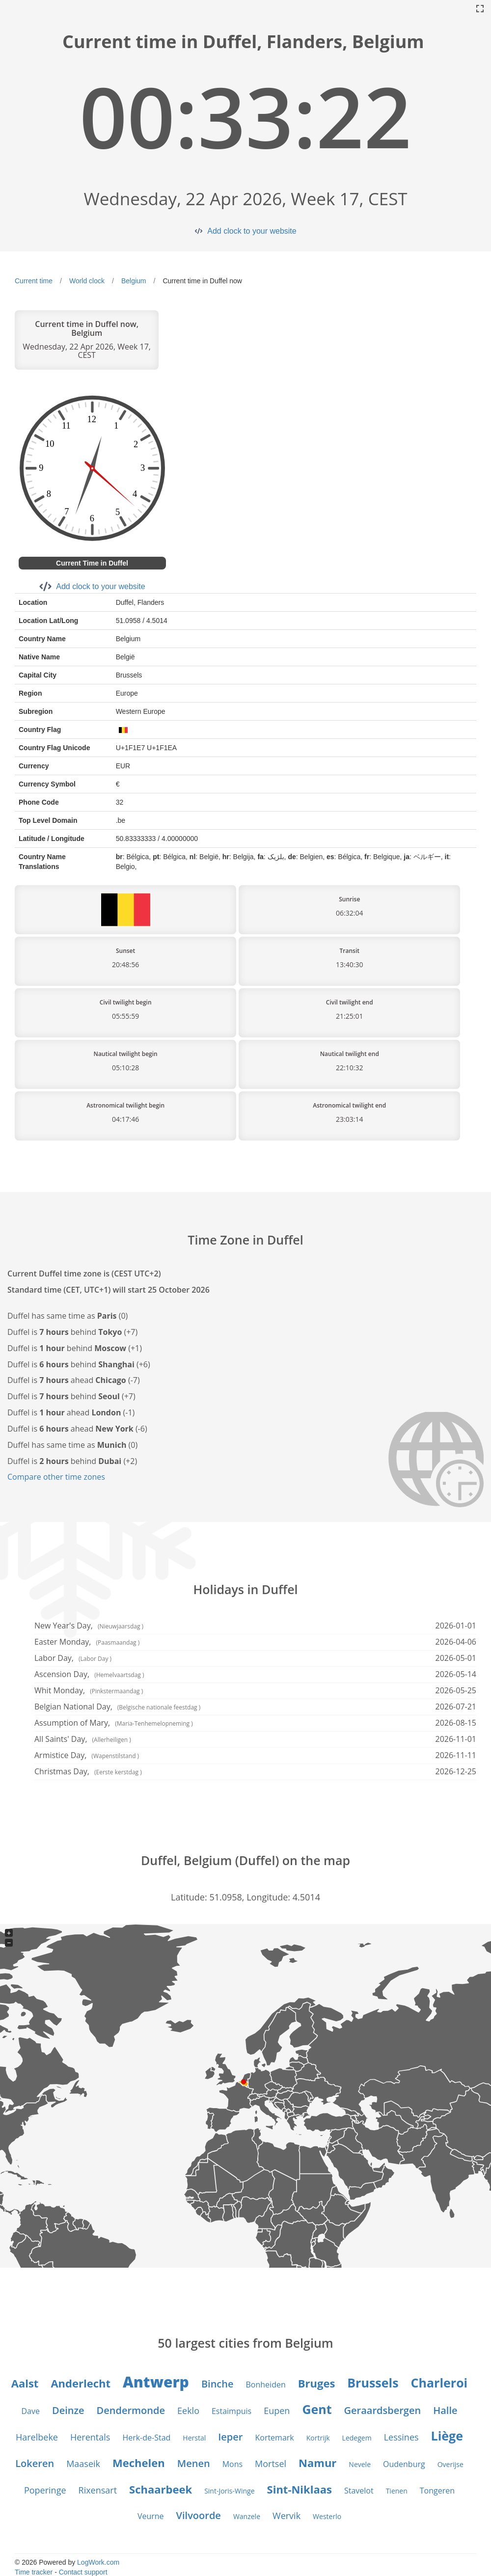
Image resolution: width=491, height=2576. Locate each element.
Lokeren (34, 2463)
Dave (31, 2411)
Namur (317, 2462)
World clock (87, 281)
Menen (193, 2463)
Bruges (316, 2383)
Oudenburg (404, 2464)
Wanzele (246, 2516)
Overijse (450, 2464)
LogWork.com (98, 2562)
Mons (232, 2464)
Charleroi (439, 2382)
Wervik (286, 2516)
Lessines (401, 2437)
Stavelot (359, 2490)
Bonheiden (266, 2384)
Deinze (68, 2410)
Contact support (83, 2572)
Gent (316, 2409)
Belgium (133, 281)
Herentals (90, 2437)
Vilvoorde (198, 2515)
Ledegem (357, 2437)
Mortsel (270, 2463)
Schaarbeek (160, 2489)
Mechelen (138, 2462)
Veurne (150, 2516)
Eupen (277, 2410)
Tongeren (437, 2490)
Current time (34, 281)
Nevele (360, 2464)
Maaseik (83, 2463)
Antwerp (156, 2382)
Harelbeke (37, 2437)
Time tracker (34, 2572)
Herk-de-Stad (146, 2437)
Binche (217, 2383)
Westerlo (327, 2516)
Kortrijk (318, 2437)
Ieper (230, 2436)
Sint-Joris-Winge (229, 2490)
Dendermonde (131, 2410)
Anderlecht (80, 2383)
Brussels (372, 2382)
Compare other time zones (56, 1476)
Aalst (25, 2383)
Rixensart (98, 2490)
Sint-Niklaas (299, 2489)
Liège (447, 2435)
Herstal (194, 2437)
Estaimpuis (231, 2411)
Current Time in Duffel (92, 563)
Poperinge (45, 2490)
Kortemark (274, 2437)
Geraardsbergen (382, 2410)
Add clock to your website (251, 231)
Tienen (397, 2490)
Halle (445, 2410)
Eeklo (188, 2410)
